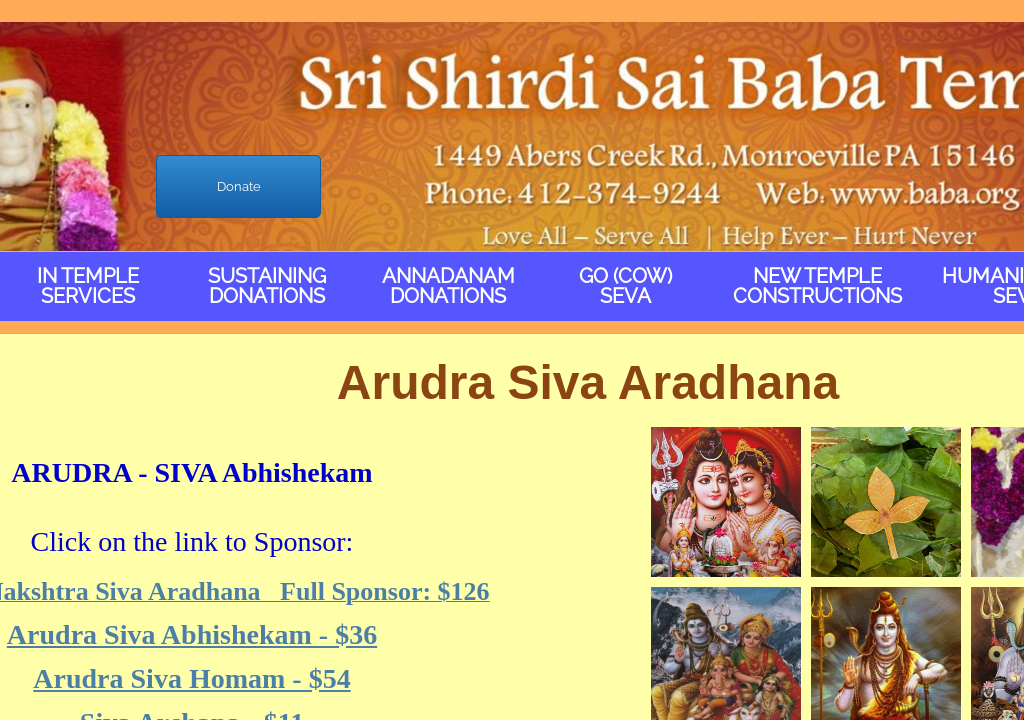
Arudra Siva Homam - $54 (191, 678)
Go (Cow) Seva (625, 286)
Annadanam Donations (448, 286)
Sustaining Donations (267, 286)
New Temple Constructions (817, 286)
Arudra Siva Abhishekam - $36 (192, 634)
